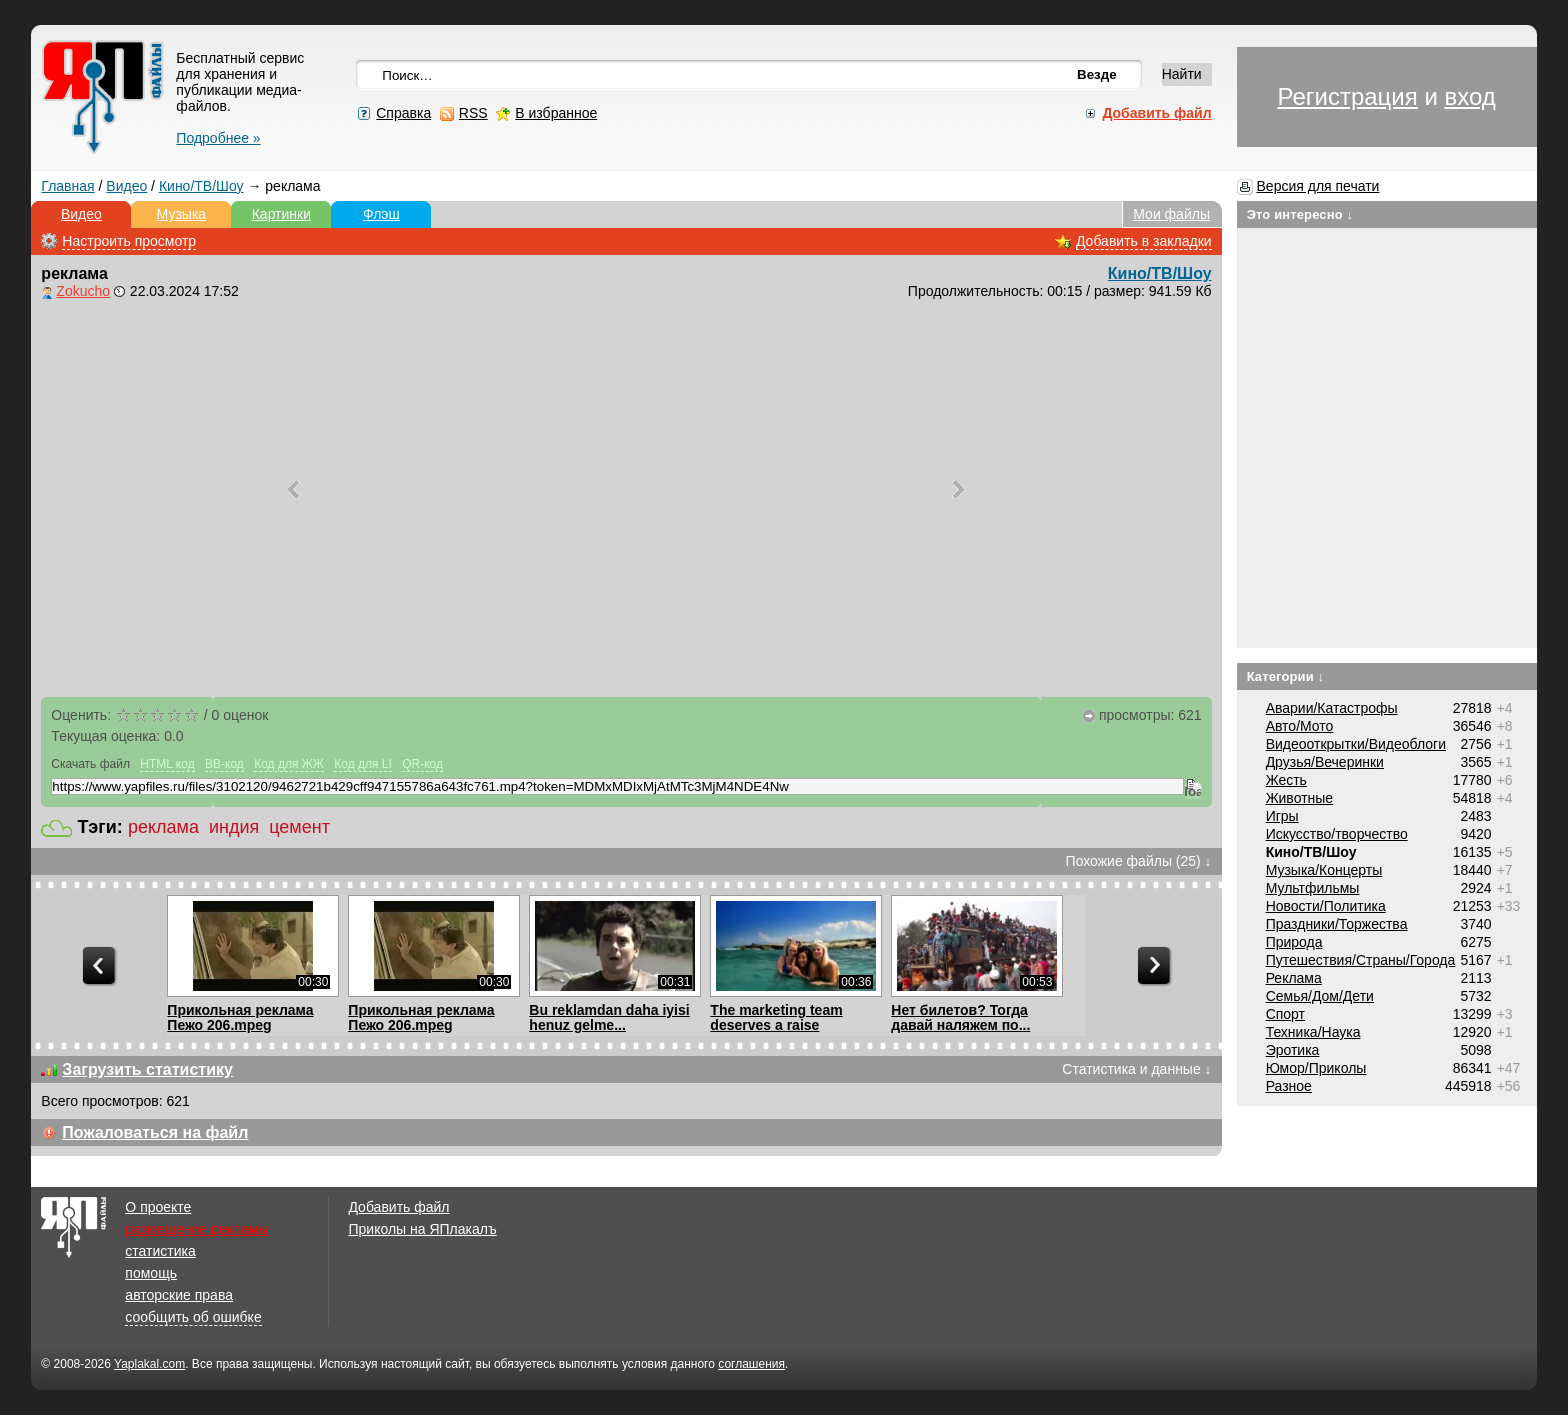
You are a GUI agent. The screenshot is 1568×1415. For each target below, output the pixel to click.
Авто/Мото (1300, 726)
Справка (403, 113)
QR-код (422, 764)
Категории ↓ (1286, 676)
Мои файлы (1171, 214)
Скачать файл (90, 764)
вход (1469, 96)
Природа (1294, 942)
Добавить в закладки (1144, 241)
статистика (160, 1251)
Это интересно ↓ (1300, 214)
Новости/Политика (1326, 906)
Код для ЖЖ (289, 764)
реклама (163, 827)
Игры (1282, 816)
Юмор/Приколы (1316, 1068)
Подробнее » (218, 138)
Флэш (381, 214)
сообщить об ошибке (193, 1317)
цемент (299, 827)
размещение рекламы (196, 1229)
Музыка (182, 214)
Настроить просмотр (129, 241)
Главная (67, 186)
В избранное (556, 113)
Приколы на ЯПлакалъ (422, 1229)
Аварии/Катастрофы (1332, 708)
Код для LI (363, 764)
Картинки (281, 214)
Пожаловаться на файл (155, 1132)
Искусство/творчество (1337, 834)
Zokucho (83, 291)
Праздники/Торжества (1337, 924)
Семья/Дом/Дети (1320, 996)
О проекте (158, 1207)
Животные (1300, 798)
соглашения (751, 1364)
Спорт (1285, 1014)
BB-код (224, 764)
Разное (1289, 1086)
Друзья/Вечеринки (1325, 762)
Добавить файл (398, 1207)
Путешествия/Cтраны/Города (1361, 960)
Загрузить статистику (147, 1069)
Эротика (1293, 1050)
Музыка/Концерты (1324, 870)
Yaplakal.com (149, 1364)
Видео (126, 186)
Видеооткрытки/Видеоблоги (1356, 744)
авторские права (179, 1295)
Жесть (1286, 780)
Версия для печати (1318, 186)
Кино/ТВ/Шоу (201, 186)
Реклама (1294, 978)
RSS (473, 113)
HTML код (167, 764)
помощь (151, 1273)
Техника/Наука (1313, 1032)
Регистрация (1347, 96)
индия (234, 827)
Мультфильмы (1313, 888)
